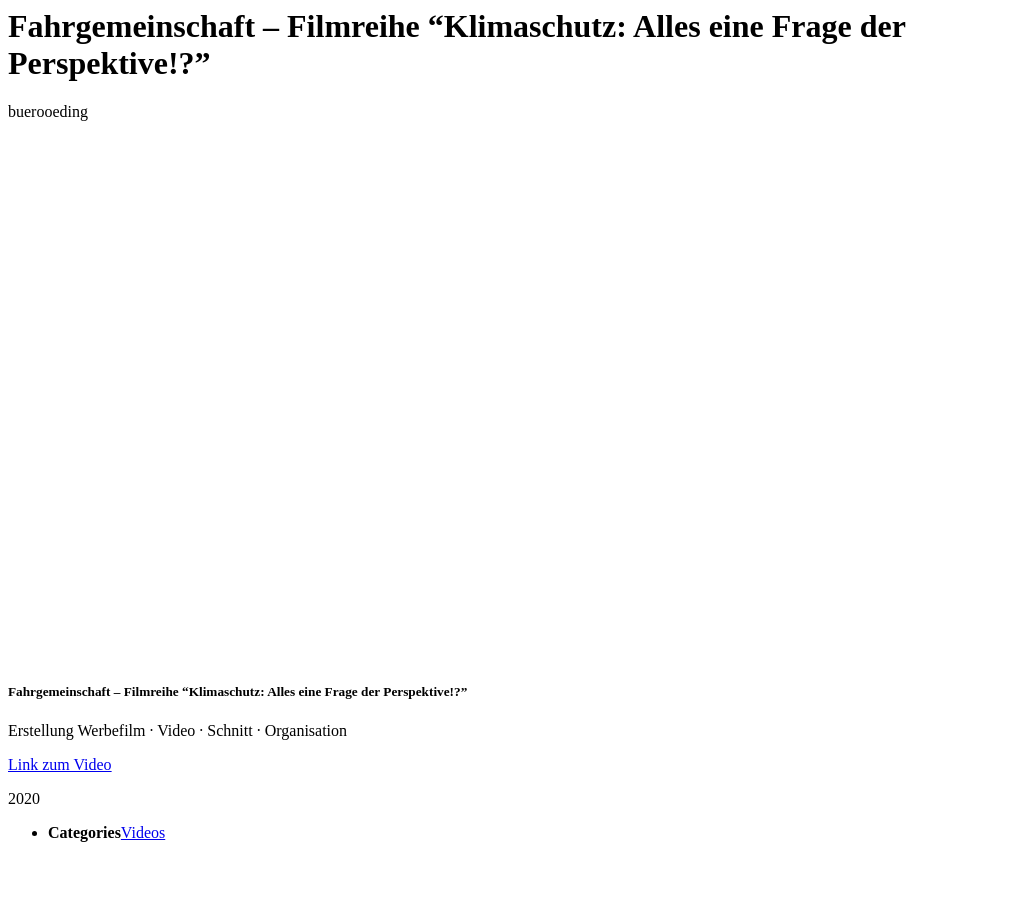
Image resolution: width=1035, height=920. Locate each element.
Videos (143, 832)
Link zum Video (60, 764)
